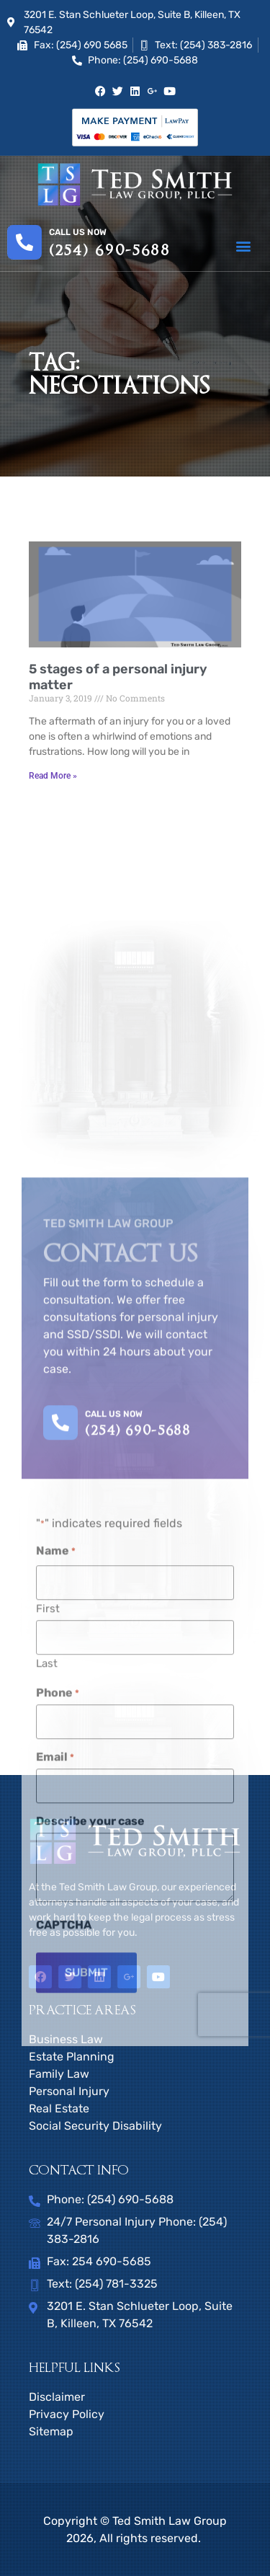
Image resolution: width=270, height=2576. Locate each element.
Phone (57, 2003)
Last (47, 1973)
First (48, 1918)
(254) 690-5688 (110, 251)
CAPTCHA (63, 2234)
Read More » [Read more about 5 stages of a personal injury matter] (53, 776)
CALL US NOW (114, 1723)
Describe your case (90, 2130)
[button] (243, 246)
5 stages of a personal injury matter (118, 677)
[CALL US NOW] (60, 1732)
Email (55, 2067)
